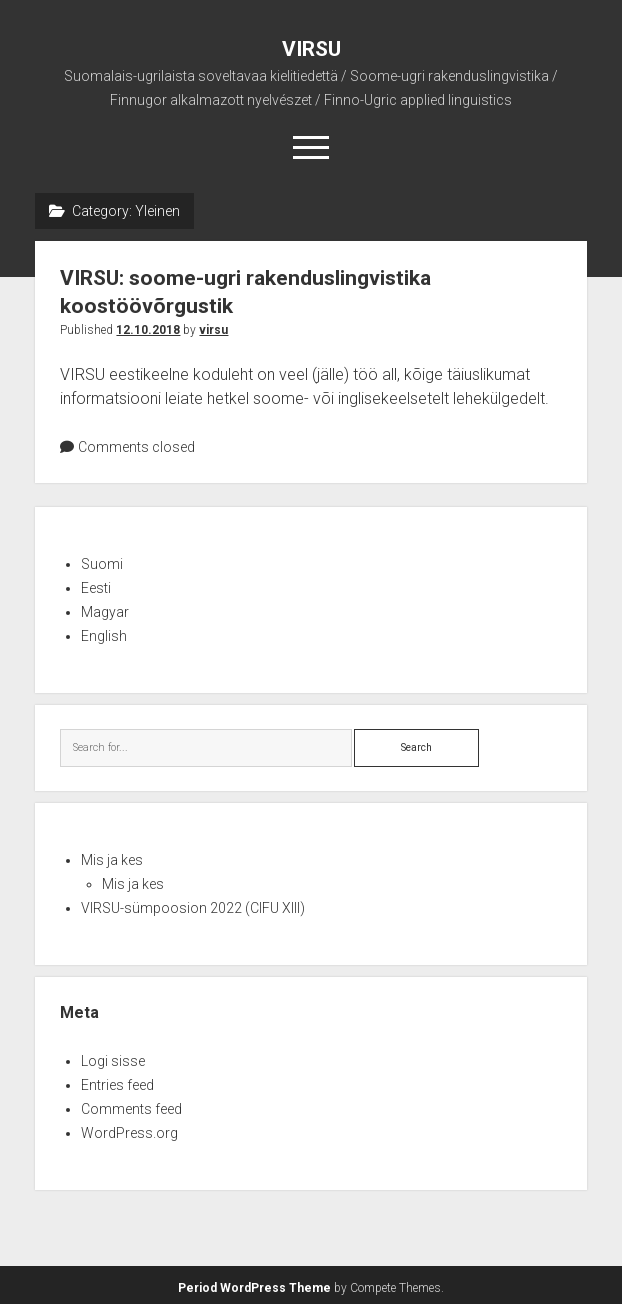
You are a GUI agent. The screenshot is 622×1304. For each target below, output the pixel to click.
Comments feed (131, 1109)
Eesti (96, 588)
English (104, 636)
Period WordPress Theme (254, 1288)
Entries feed (117, 1085)
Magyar (105, 612)
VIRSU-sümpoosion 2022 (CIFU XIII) (193, 908)
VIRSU (311, 49)
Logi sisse (113, 1061)
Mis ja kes (112, 860)
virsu (213, 330)
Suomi (102, 564)
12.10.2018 (148, 330)
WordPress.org (129, 1133)
